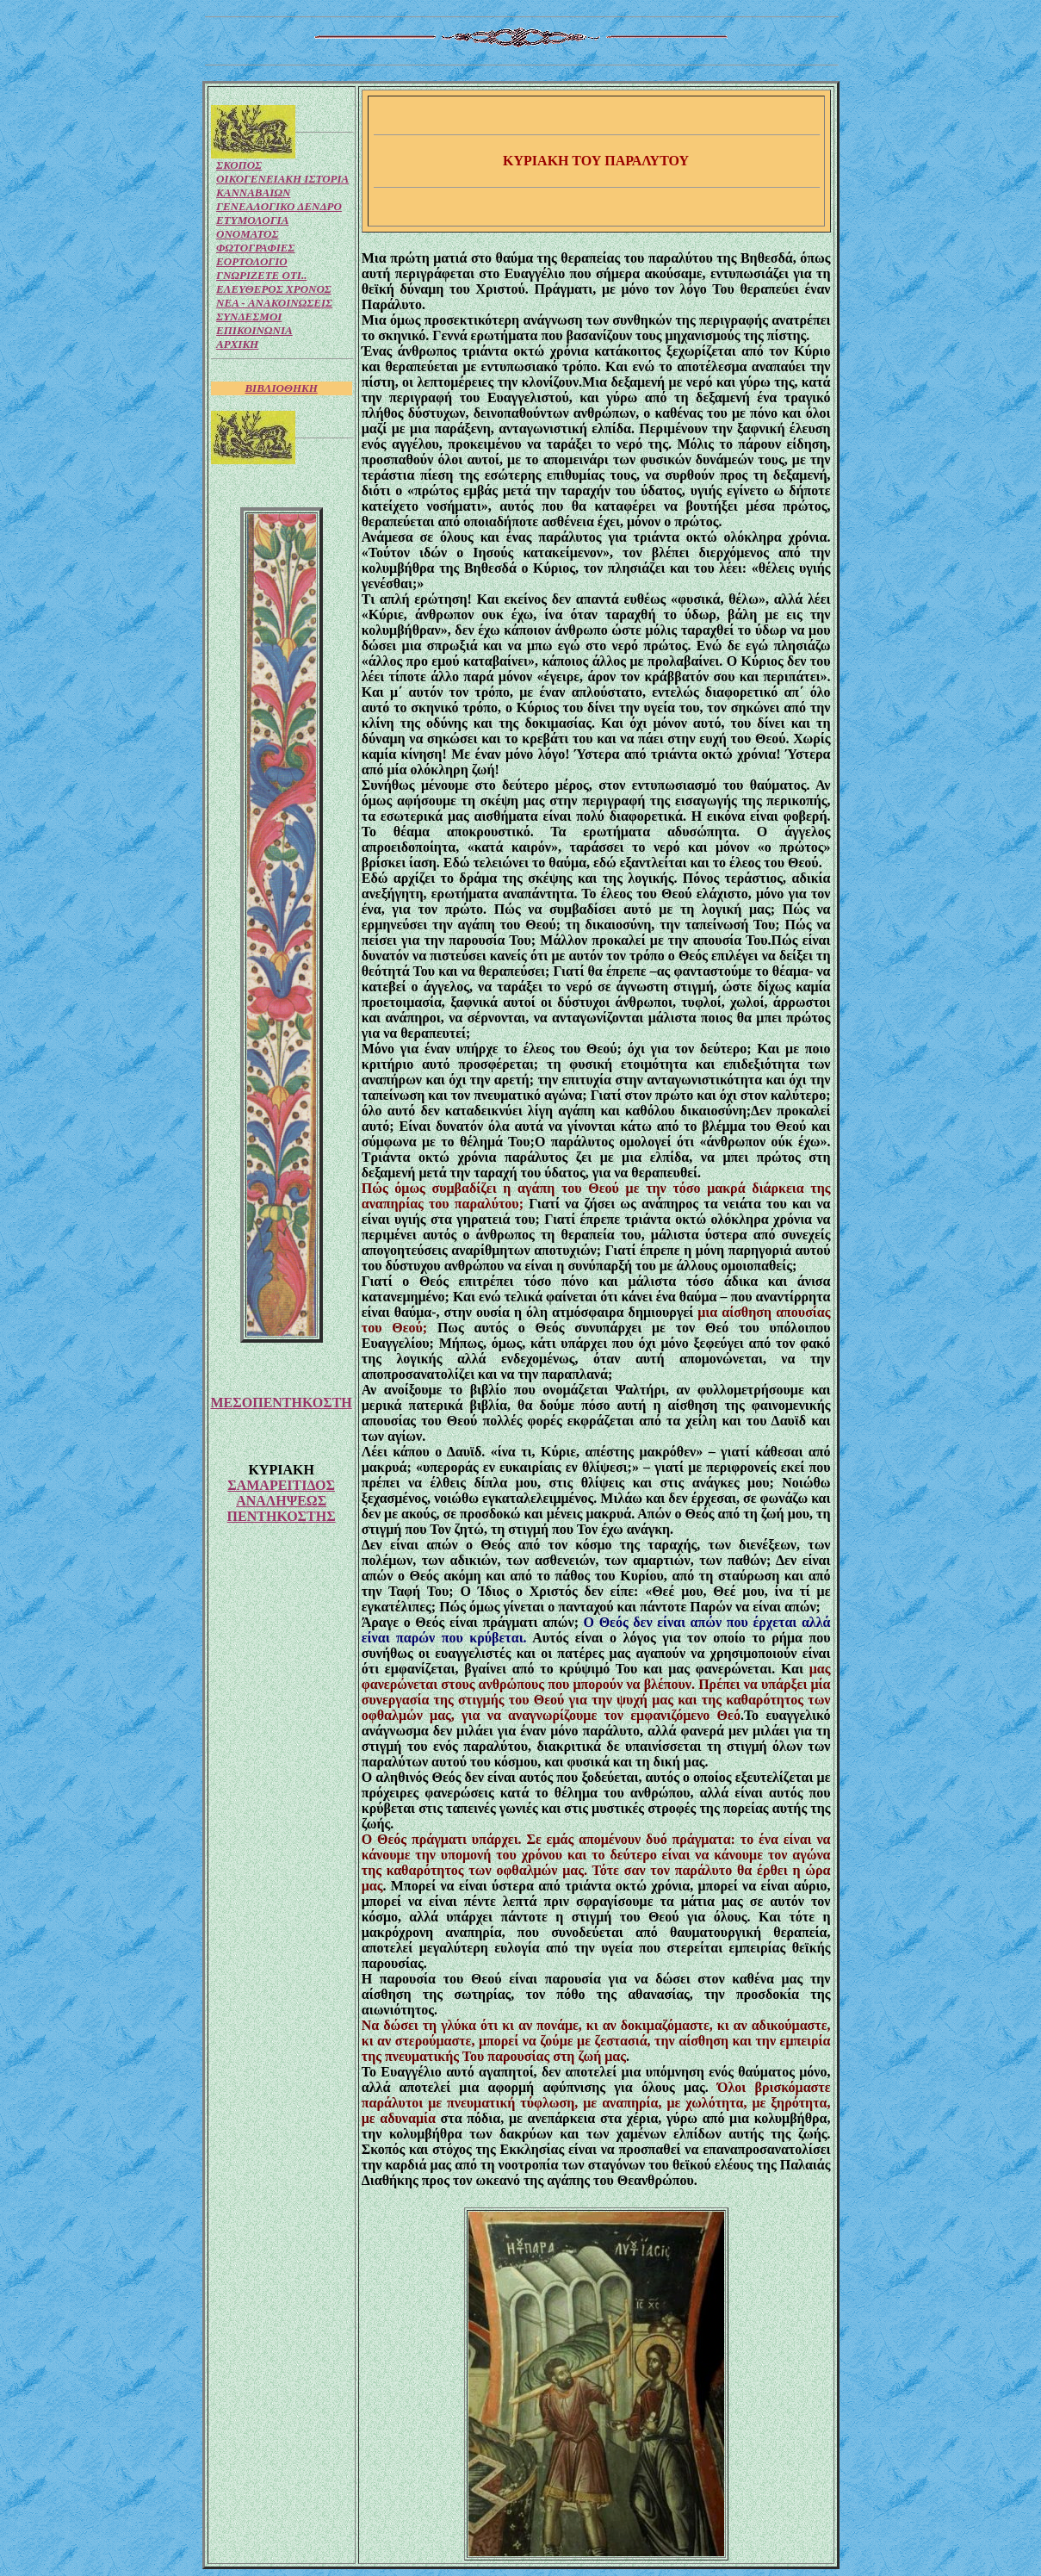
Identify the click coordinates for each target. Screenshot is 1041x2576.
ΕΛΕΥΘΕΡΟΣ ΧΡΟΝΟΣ (274, 288)
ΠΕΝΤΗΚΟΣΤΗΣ (281, 1516)
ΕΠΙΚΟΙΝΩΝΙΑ (254, 330)
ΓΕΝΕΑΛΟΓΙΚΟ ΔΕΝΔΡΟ (279, 206)
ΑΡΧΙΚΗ (237, 344)
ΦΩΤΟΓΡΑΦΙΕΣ (255, 247)
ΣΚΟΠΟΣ (239, 164)
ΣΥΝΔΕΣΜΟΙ (249, 316)
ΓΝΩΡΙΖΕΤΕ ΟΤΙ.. (261, 275)
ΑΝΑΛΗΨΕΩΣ (281, 1500)
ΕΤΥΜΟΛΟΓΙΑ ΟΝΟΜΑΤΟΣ (252, 227)
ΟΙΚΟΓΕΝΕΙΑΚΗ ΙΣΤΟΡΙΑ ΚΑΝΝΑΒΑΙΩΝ (282, 185)
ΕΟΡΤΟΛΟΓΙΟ (252, 261)
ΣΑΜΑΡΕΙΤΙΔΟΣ (281, 1485)
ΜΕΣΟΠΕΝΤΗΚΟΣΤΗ (281, 1402)
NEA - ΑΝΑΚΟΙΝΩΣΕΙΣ (274, 302)
